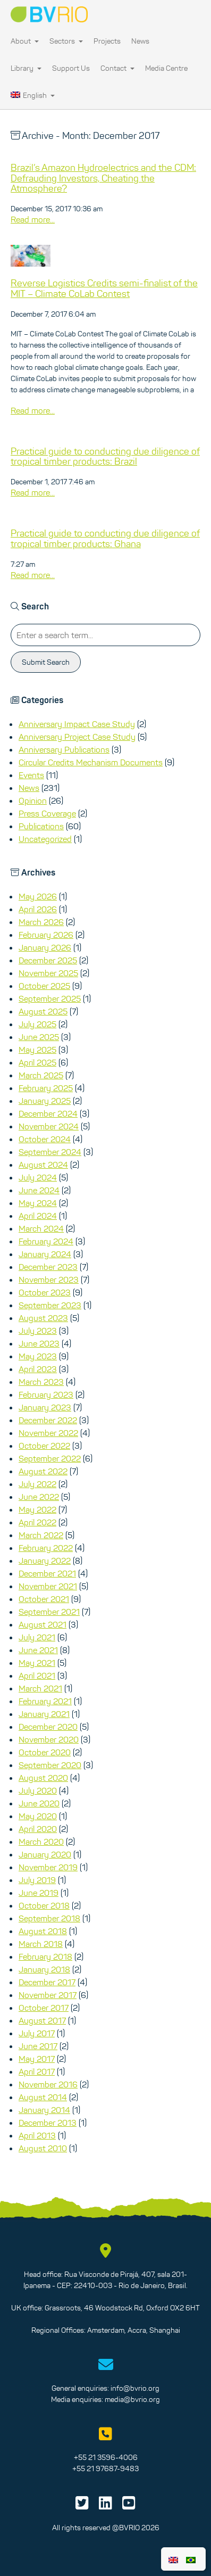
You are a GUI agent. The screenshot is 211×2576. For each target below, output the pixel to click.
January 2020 (45, 1854)
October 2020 (45, 1752)
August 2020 (43, 1777)
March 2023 (41, 1381)
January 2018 (44, 1969)
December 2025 (48, 960)
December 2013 (48, 2122)
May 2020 (38, 1816)
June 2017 (38, 2046)
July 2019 (37, 1880)
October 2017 (44, 2007)
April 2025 (37, 1062)
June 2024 (39, 1190)
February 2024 (46, 1241)
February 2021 (45, 1701)
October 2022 (44, 1445)
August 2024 (43, 1164)
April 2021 (37, 1675)
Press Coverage (47, 813)
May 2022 (37, 1509)
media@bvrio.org (132, 2399)
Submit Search (46, 662)
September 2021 (49, 1611)
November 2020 (49, 1739)
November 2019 (48, 1867)
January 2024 (45, 1254)
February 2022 (46, 1547)
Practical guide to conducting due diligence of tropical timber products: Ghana (105, 538)
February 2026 (46, 934)
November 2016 (48, 2084)
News (140, 41)
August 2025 (43, 1011)
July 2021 (37, 1637)
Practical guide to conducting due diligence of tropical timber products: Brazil (105, 456)
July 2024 (38, 1177)
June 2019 (38, 1892)
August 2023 (43, 1317)
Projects (107, 41)
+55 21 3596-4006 (106, 2457)
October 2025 (44, 985)
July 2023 (38, 1330)
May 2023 (38, 1356)
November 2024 (49, 1126)
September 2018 (49, 1918)
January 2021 (44, 1713)
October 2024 (45, 1139)
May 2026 (38, 896)
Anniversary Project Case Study (77, 736)
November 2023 (49, 1279)
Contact (117, 68)
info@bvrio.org (135, 2388)
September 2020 (50, 1765)
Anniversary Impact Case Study (77, 724)
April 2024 (38, 1215)
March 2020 (41, 1841)
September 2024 (50, 1151)
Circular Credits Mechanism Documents (91, 762)
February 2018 (45, 1956)
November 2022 (48, 1432)
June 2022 (39, 1496)
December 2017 (47, 1982)
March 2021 (40, 1688)
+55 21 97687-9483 (105, 2468)
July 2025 (37, 1024)
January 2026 (45, 947)
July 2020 (38, 1790)
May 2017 (37, 2058)
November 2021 (48, 1586)
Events (31, 775)
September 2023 (50, 1305)
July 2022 (37, 1484)
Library (26, 68)
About (25, 41)
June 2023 (39, 1343)
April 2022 (37, 1522)
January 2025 (45, 1100)
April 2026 (38, 909)
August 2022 (43, 1471)
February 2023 (46, 1394)
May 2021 (37, 1662)
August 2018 (43, 1931)
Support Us (71, 68)
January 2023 (45, 1407)
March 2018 (41, 1943)
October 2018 (44, 1905)
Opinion (33, 800)
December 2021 (47, 1573)
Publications (41, 826)
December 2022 (48, 1420)
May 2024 (38, 1203)
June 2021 (38, 1650)
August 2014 (43, 2097)
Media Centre (166, 68)
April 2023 (38, 1369)
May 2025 (37, 1049)
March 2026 (41, 922)
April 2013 (37, 2135)
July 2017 (37, 2033)
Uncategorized (45, 838)
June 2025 (39, 1036)
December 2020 (48, 1726)
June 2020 (39, 1803)
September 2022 (50, 1458)
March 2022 (41, 1535)
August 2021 (42, 1624)
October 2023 (45, 1292)
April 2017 (37, 2071)
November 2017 (48, 1994)
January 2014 (44, 2109)
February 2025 (46, 1088)
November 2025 (48, 973)
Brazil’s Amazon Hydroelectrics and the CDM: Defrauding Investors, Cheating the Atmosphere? (103, 178)
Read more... (33, 219)
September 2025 (50, 998)
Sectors (66, 41)
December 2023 (48, 1266)
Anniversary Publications (64, 749)
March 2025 (41, 1075)
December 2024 (48, 1113)
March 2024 (41, 1228)
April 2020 (38, 1828)
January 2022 (45, 1560)
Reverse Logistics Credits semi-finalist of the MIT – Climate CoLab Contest (104, 288)
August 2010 (43, 2148)
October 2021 (44, 1599)
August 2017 (42, 2020)
